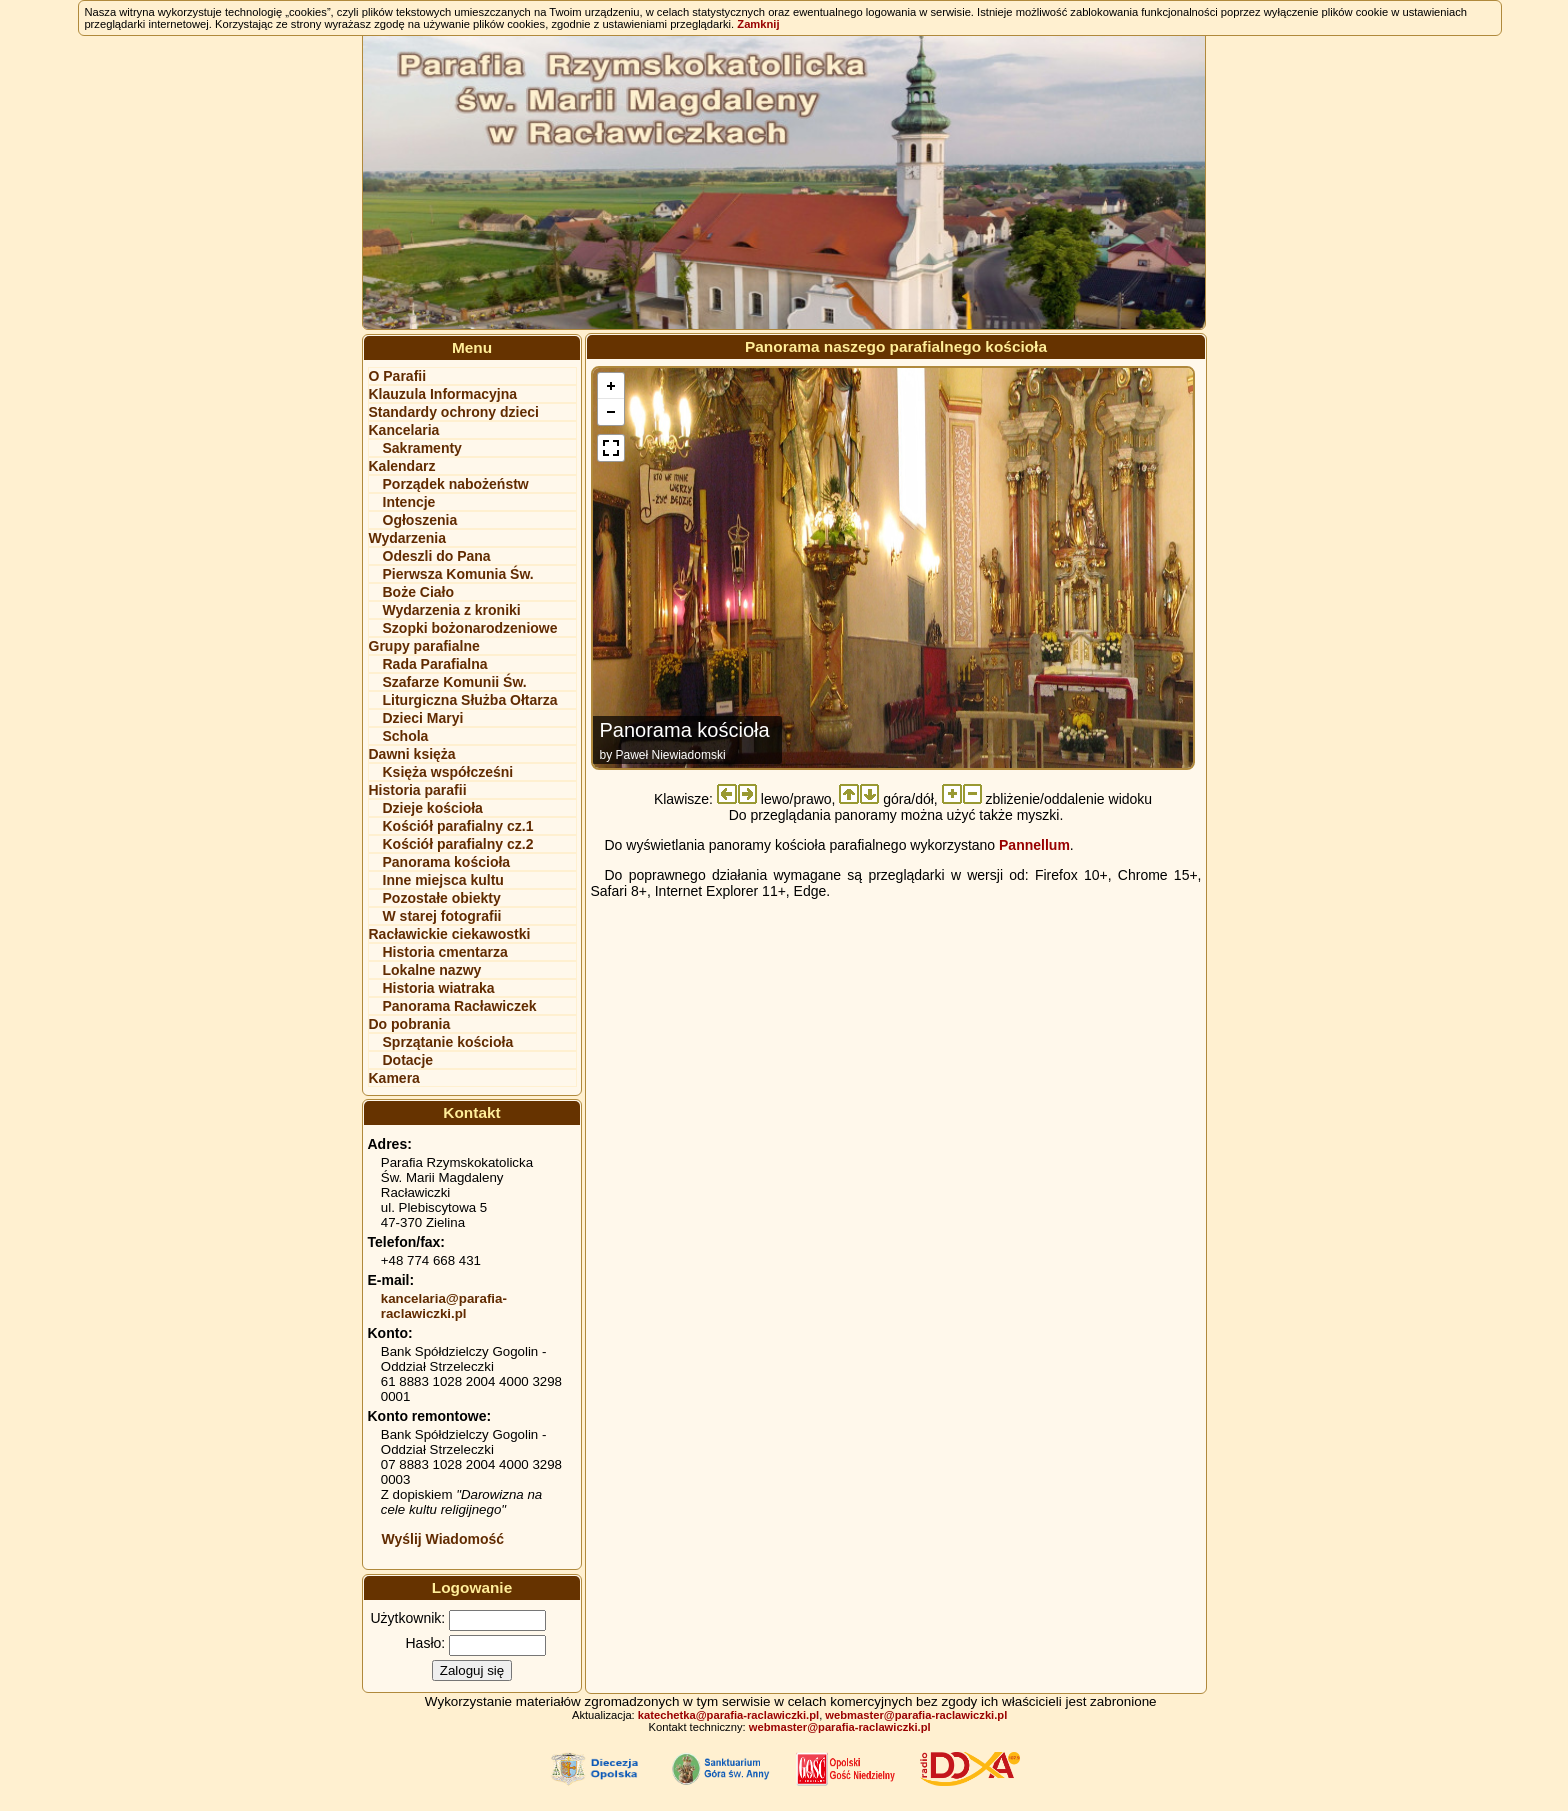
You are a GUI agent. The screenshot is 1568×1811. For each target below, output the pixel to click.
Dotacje (408, 1060)
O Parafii (398, 376)
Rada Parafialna (435, 664)
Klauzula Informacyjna (443, 394)
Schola (406, 736)
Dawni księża (412, 754)
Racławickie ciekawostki (450, 934)
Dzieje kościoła (433, 808)
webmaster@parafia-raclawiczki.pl (916, 1715)
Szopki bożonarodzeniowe (470, 628)
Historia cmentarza (445, 952)
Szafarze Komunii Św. (455, 682)
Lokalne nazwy (432, 970)
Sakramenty (422, 448)
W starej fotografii (442, 916)
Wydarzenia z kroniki (452, 610)
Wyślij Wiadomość (443, 1539)
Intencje (409, 502)
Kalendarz (402, 466)
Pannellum (1034, 845)
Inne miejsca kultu (443, 880)
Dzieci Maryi (423, 718)
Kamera (394, 1078)
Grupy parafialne (424, 646)
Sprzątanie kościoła (448, 1042)
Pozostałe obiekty (442, 898)
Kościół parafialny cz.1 (458, 826)
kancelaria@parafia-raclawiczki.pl (444, 1306)
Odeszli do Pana (437, 556)
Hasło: (426, 1643)
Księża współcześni (448, 772)
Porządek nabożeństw (456, 484)
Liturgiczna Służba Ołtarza (470, 700)
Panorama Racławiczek (460, 1006)
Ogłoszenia (420, 520)
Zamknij (758, 24)
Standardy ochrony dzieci (454, 412)
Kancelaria (404, 430)
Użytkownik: (408, 1618)
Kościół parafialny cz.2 (458, 844)
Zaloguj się (472, 1670)
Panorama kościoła (447, 862)
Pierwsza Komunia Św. (458, 574)
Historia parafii (418, 790)
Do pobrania (410, 1024)
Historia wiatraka (439, 988)
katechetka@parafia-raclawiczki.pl (728, 1715)
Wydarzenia (408, 538)
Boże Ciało (419, 592)
